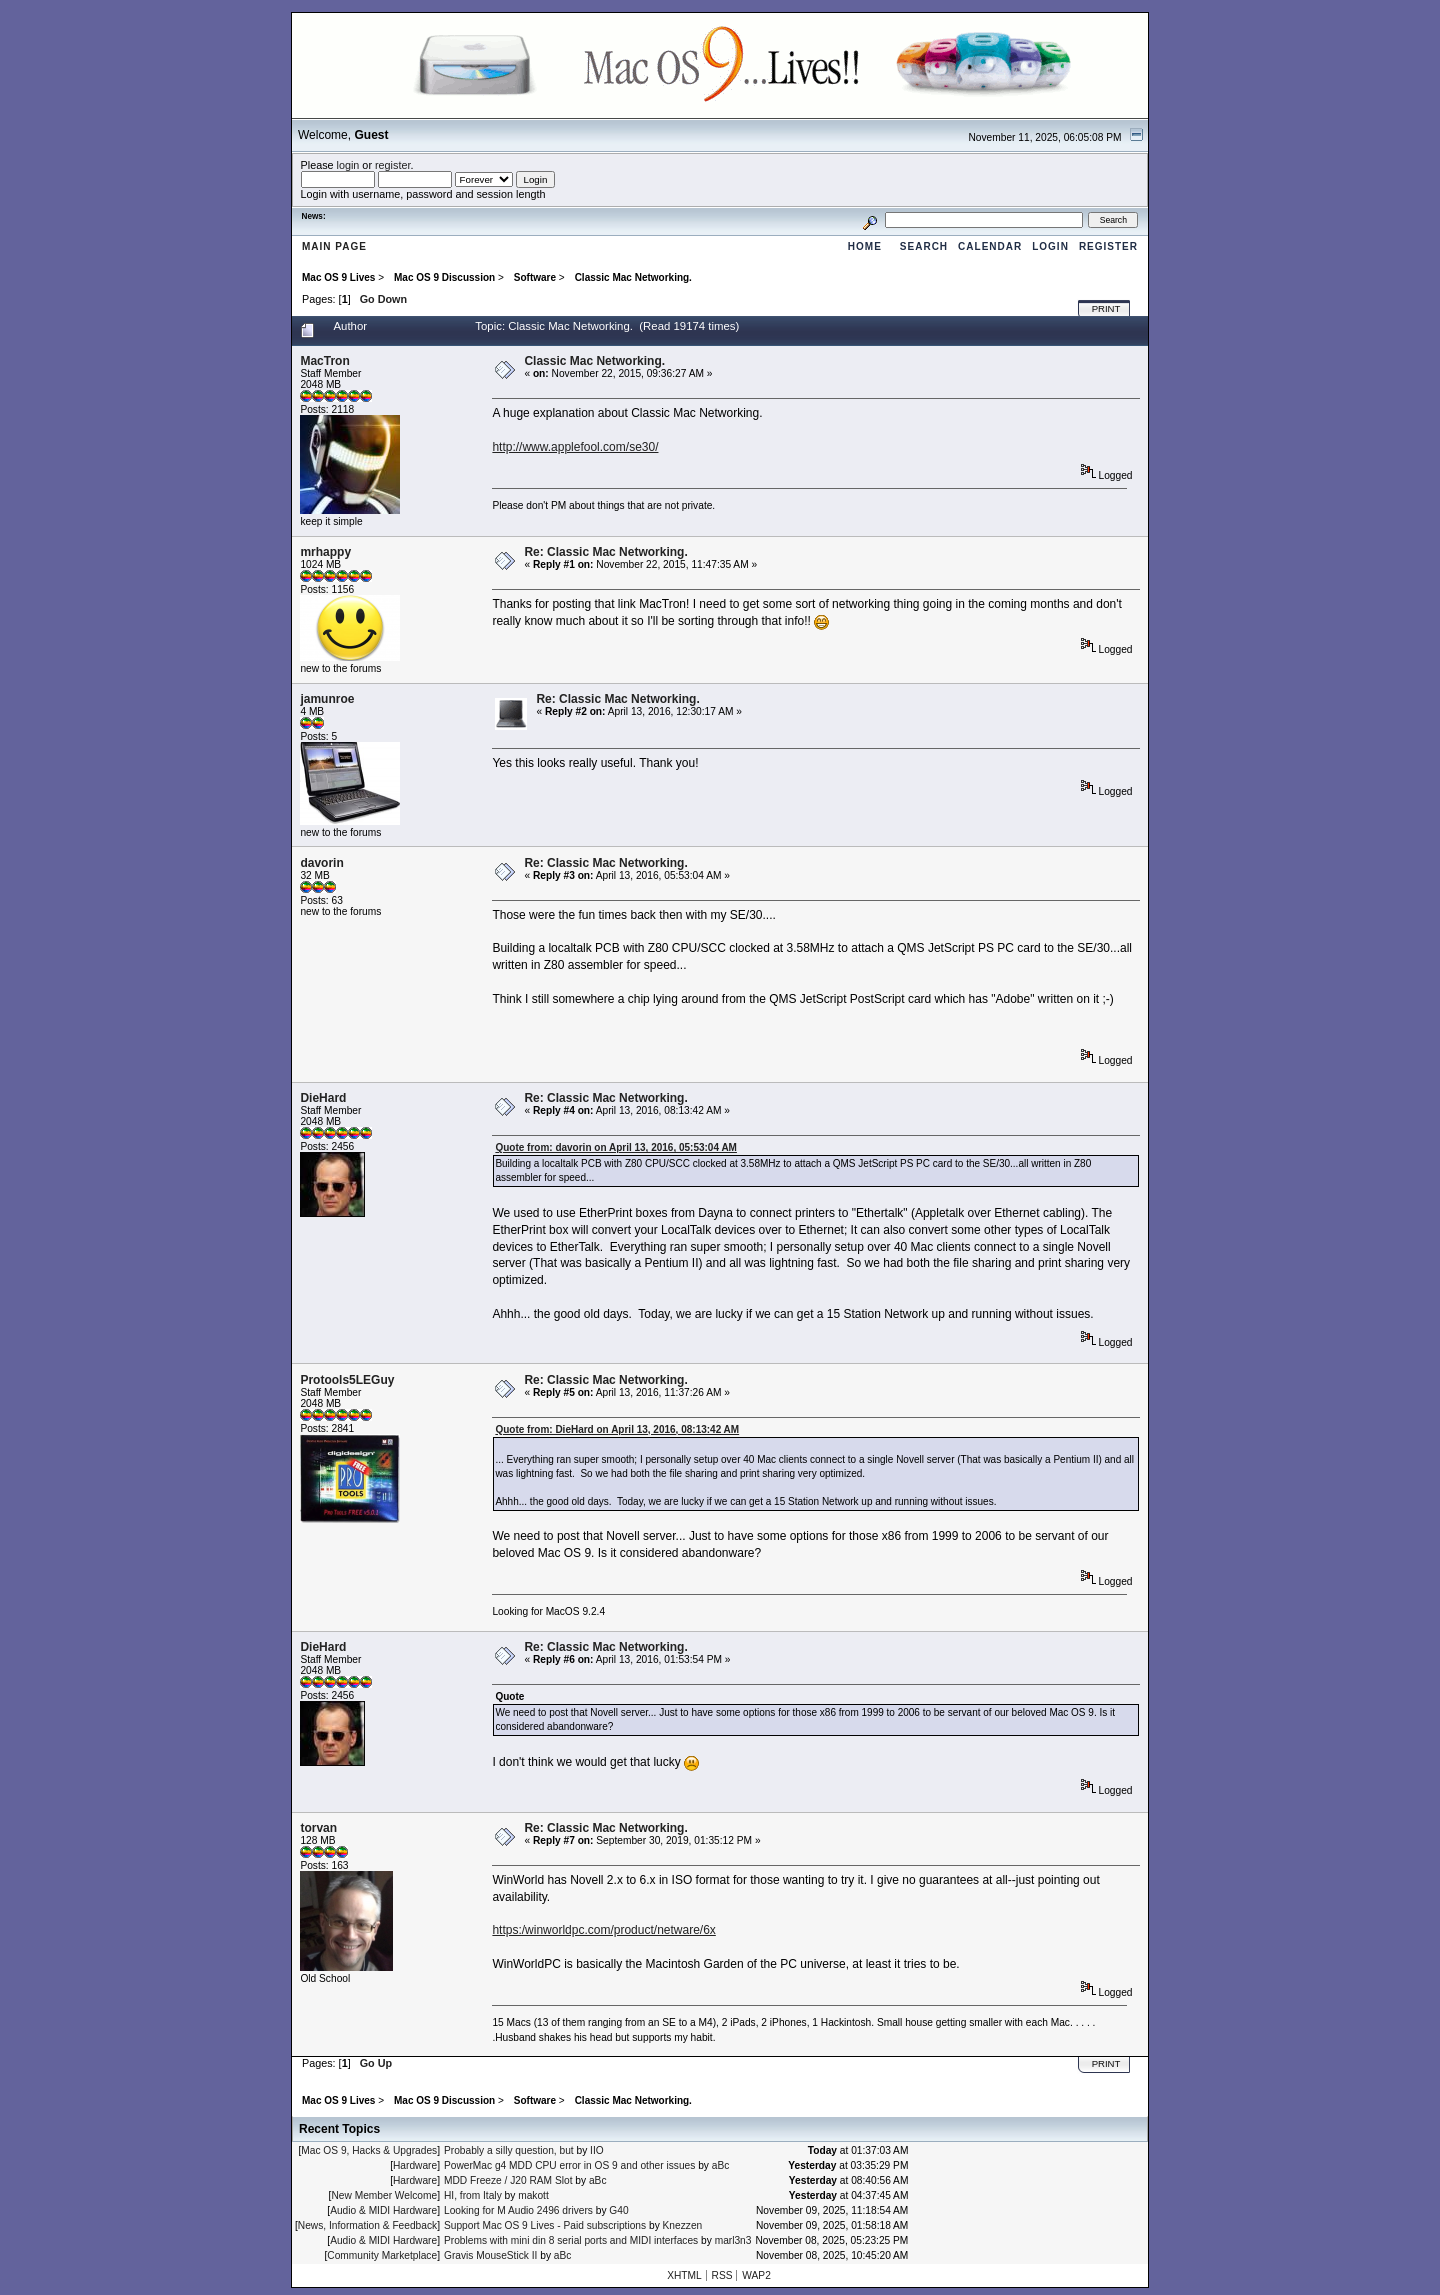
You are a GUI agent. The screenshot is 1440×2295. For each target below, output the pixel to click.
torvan (318, 1828)
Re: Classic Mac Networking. (605, 552)
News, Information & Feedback (367, 2225)
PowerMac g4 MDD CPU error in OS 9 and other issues (569, 2165)
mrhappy (325, 552)
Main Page (334, 246)
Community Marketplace (382, 2255)
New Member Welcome (384, 2195)
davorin (321, 863)
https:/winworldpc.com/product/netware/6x (603, 1930)
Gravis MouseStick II (490, 2255)
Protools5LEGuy (347, 1380)
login (348, 165)
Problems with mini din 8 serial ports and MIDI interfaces (571, 2240)
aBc (721, 2165)
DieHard (323, 1098)
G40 (618, 2210)
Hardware (415, 2165)
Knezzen (683, 2225)
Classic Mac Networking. (594, 361)
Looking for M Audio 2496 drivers (518, 2210)
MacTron (324, 361)
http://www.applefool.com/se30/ (575, 447)
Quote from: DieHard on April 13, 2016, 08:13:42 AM (617, 1429)
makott (533, 2195)
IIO (597, 2150)
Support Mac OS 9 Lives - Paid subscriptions (545, 2225)
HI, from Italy (473, 2195)
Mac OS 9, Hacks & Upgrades (369, 2150)
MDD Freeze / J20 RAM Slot (508, 2180)
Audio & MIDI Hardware (383, 2210)
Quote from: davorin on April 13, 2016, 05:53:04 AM (616, 1147)
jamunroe (327, 699)
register (392, 165)
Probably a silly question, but (509, 2150)
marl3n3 (733, 2240)
